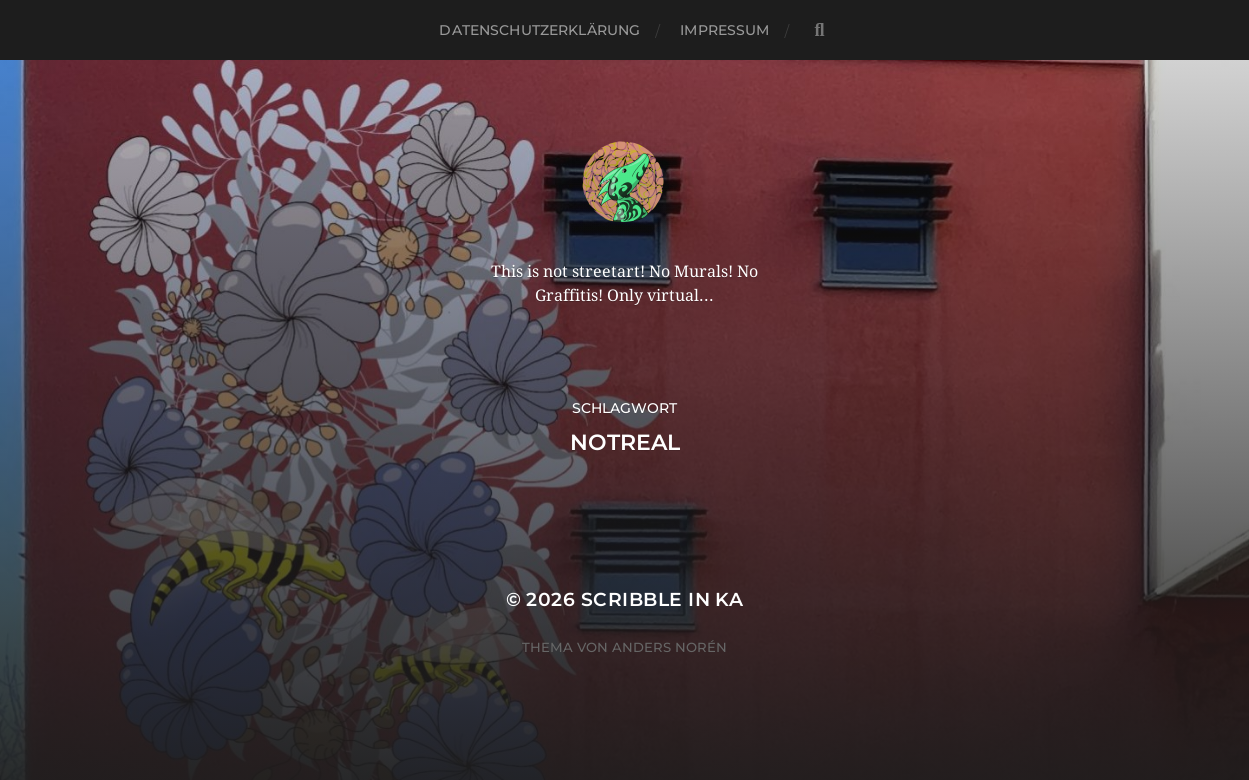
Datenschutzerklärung (539, 30)
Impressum (724, 30)
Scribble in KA (662, 599)
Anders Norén (669, 647)
